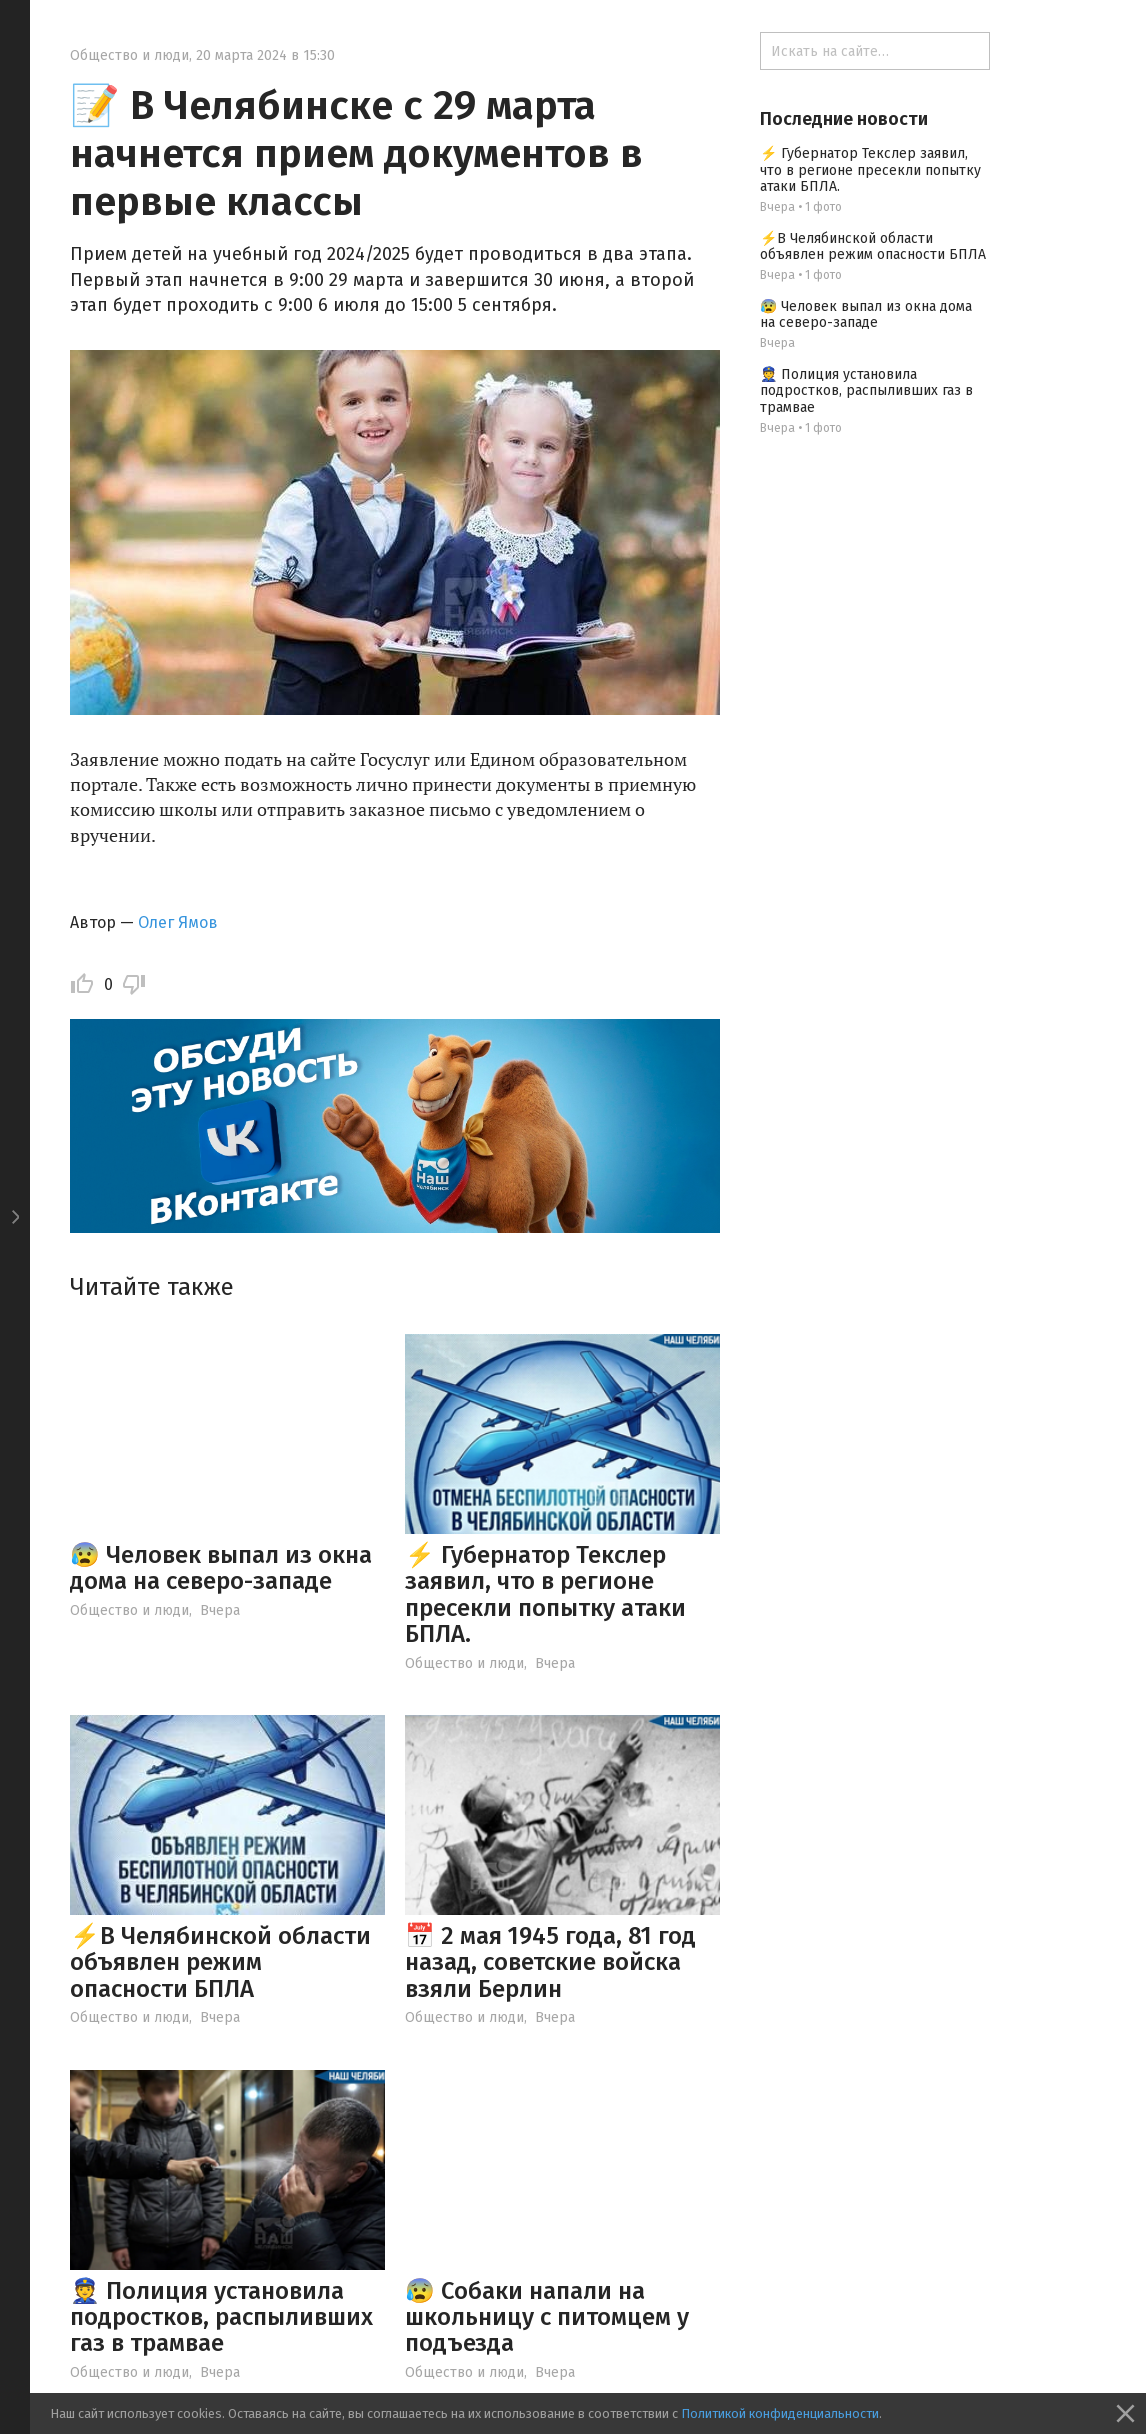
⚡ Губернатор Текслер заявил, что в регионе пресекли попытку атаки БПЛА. (545, 1594)
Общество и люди (129, 55)
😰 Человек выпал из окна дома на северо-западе (221, 1568)
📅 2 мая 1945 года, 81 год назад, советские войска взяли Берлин (550, 1962)
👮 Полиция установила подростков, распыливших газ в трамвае (221, 2317)
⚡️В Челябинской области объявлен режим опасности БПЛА (220, 1962)
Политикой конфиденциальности (780, 2413)
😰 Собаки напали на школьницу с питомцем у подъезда (547, 2317)
